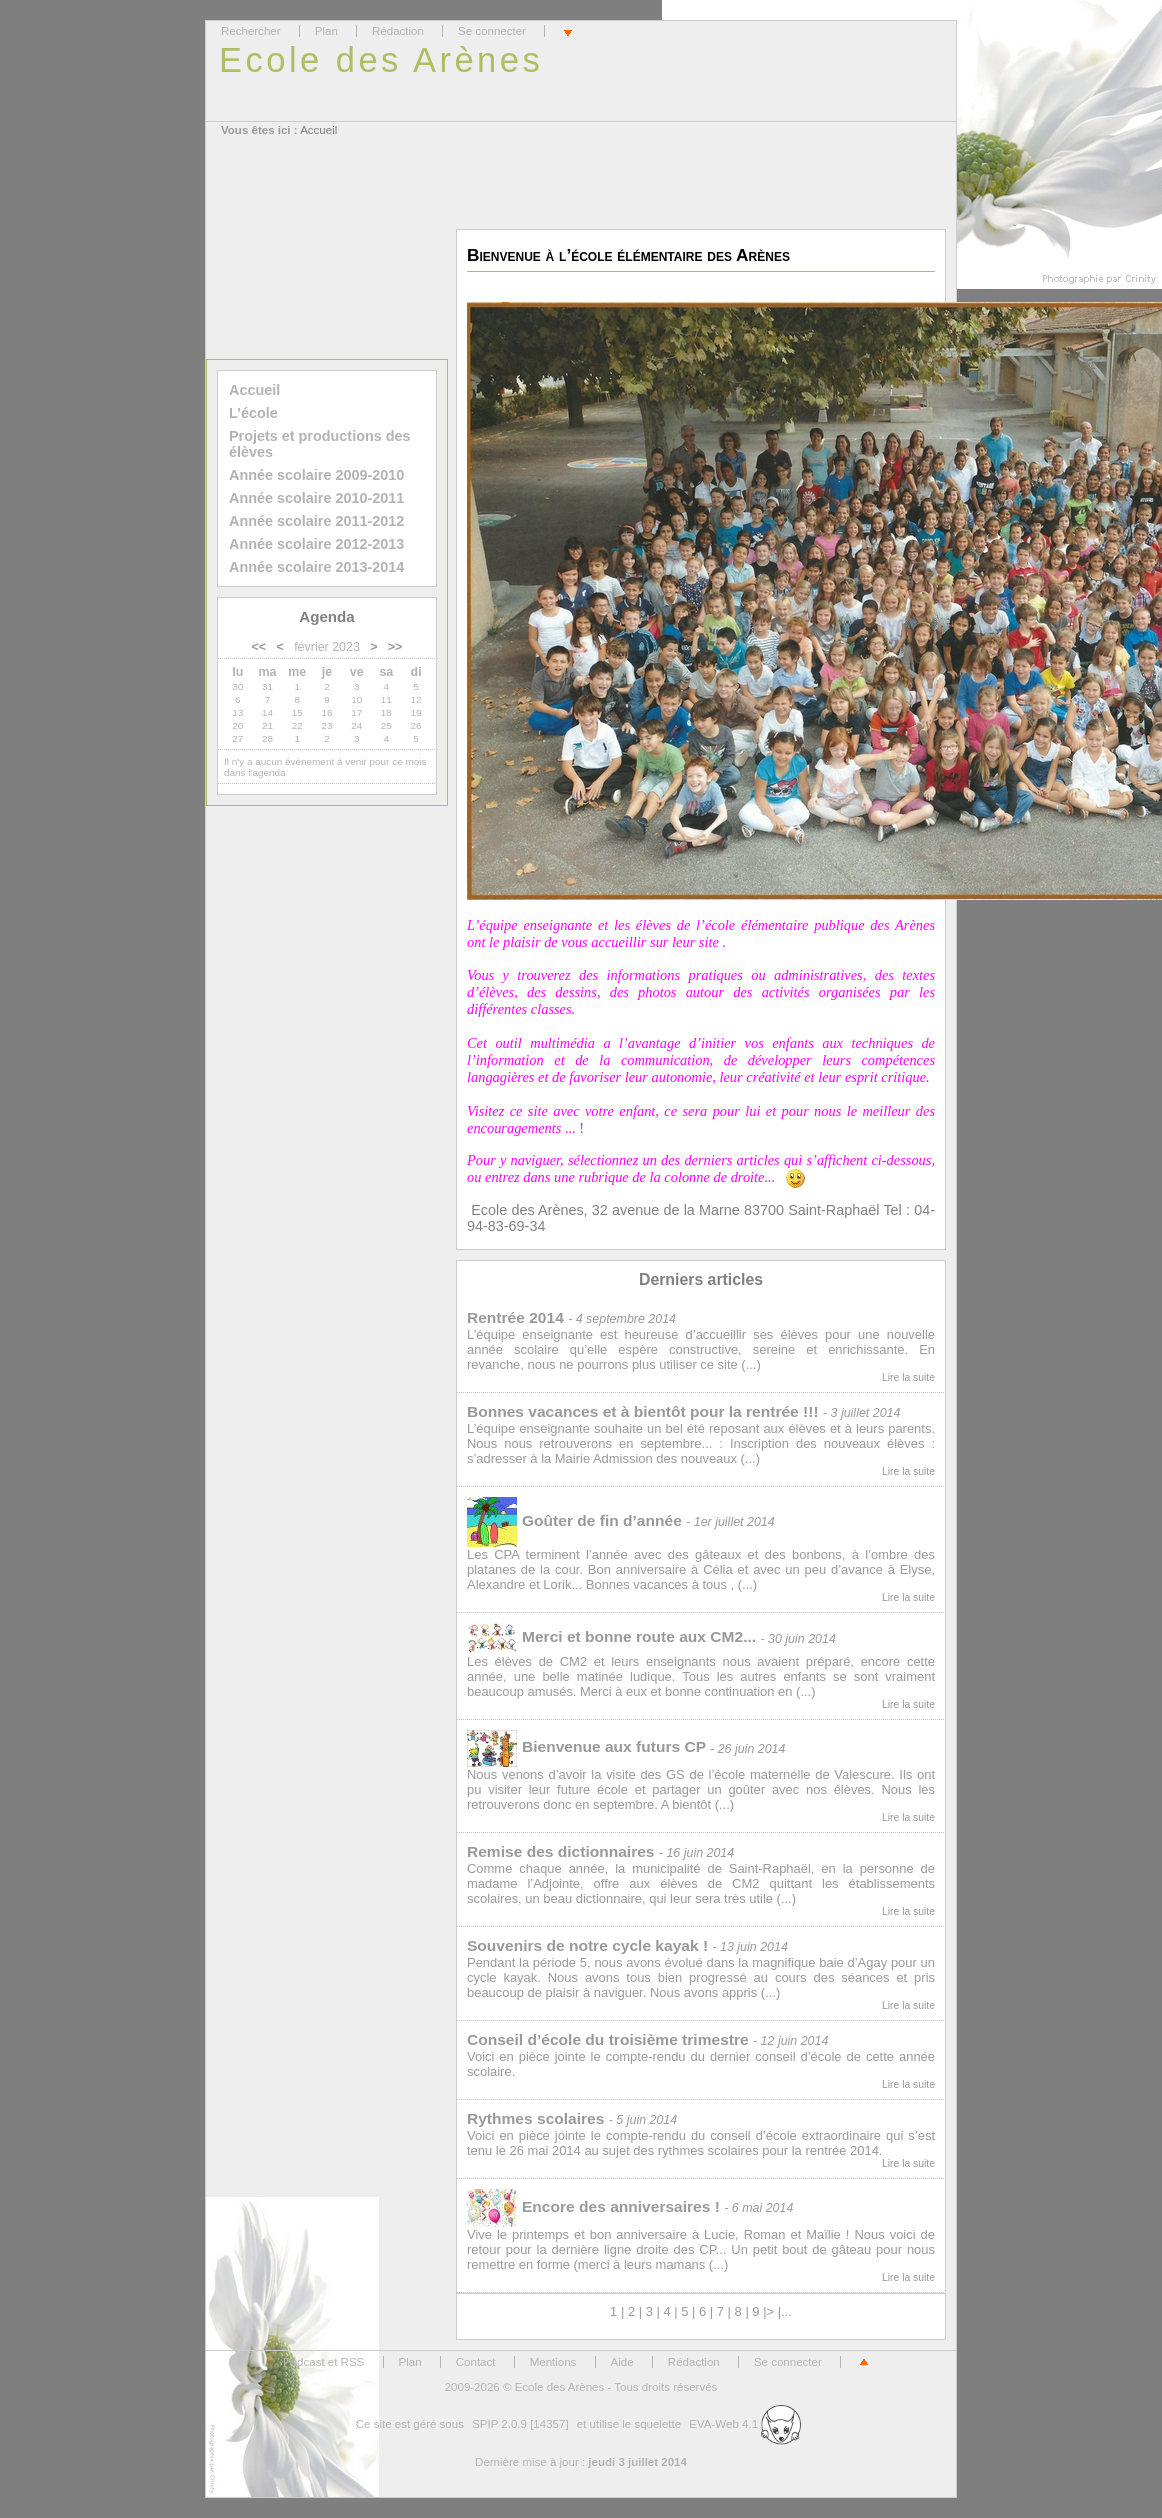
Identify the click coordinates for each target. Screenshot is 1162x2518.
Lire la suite (908, 1377)
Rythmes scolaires (535, 2118)
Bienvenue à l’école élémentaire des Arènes (628, 255)
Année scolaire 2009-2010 (316, 475)
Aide (622, 2362)
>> (395, 647)
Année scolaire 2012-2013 (316, 544)
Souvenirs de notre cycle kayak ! (587, 1945)
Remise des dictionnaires (561, 1851)
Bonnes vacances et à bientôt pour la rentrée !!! (643, 1411)
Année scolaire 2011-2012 (316, 521)
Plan (326, 31)
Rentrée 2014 (515, 1317)
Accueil (318, 130)
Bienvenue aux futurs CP (586, 1746)
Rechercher (251, 31)
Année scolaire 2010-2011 (316, 498)
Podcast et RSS (323, 2362)
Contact (476, 2362)
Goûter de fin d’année (574, 1520)
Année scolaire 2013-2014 (316, 567)
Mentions (553, 2362)
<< (259, 647)
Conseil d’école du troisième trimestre (608, 2039)
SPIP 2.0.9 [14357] (520, 2424)
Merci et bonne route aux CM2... (611, 1636)
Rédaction (398, 31)
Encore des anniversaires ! (593, 2206)
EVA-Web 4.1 (745, 2424)
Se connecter (492, 31)
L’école (253, 413)
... (786, 2311)
